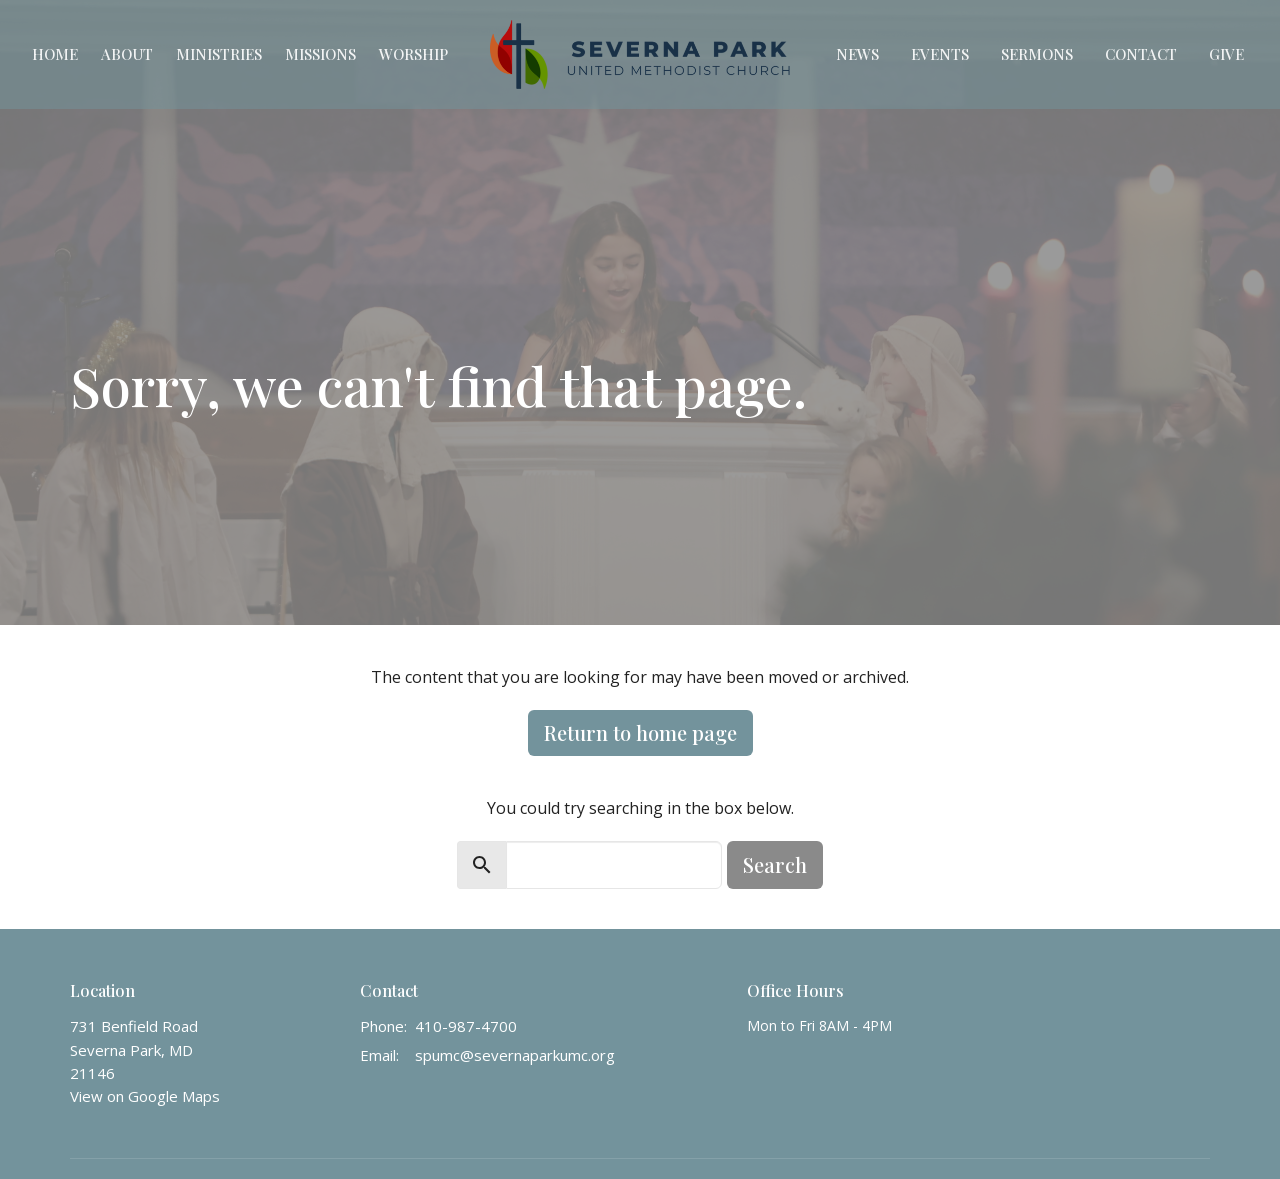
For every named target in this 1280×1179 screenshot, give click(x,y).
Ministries (219, 54)
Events (940, 54)
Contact (1141, 54)
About (127, 54)
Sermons (1037, 54)
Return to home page (640, 732)
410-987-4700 (466, 1026)
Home (55, 54)
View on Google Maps (145, 1096)
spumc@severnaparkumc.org (515, 1055)
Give (1226, 54)
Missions (320, 54)
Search (775, 864)
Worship (413, 54)
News (857, 54)
